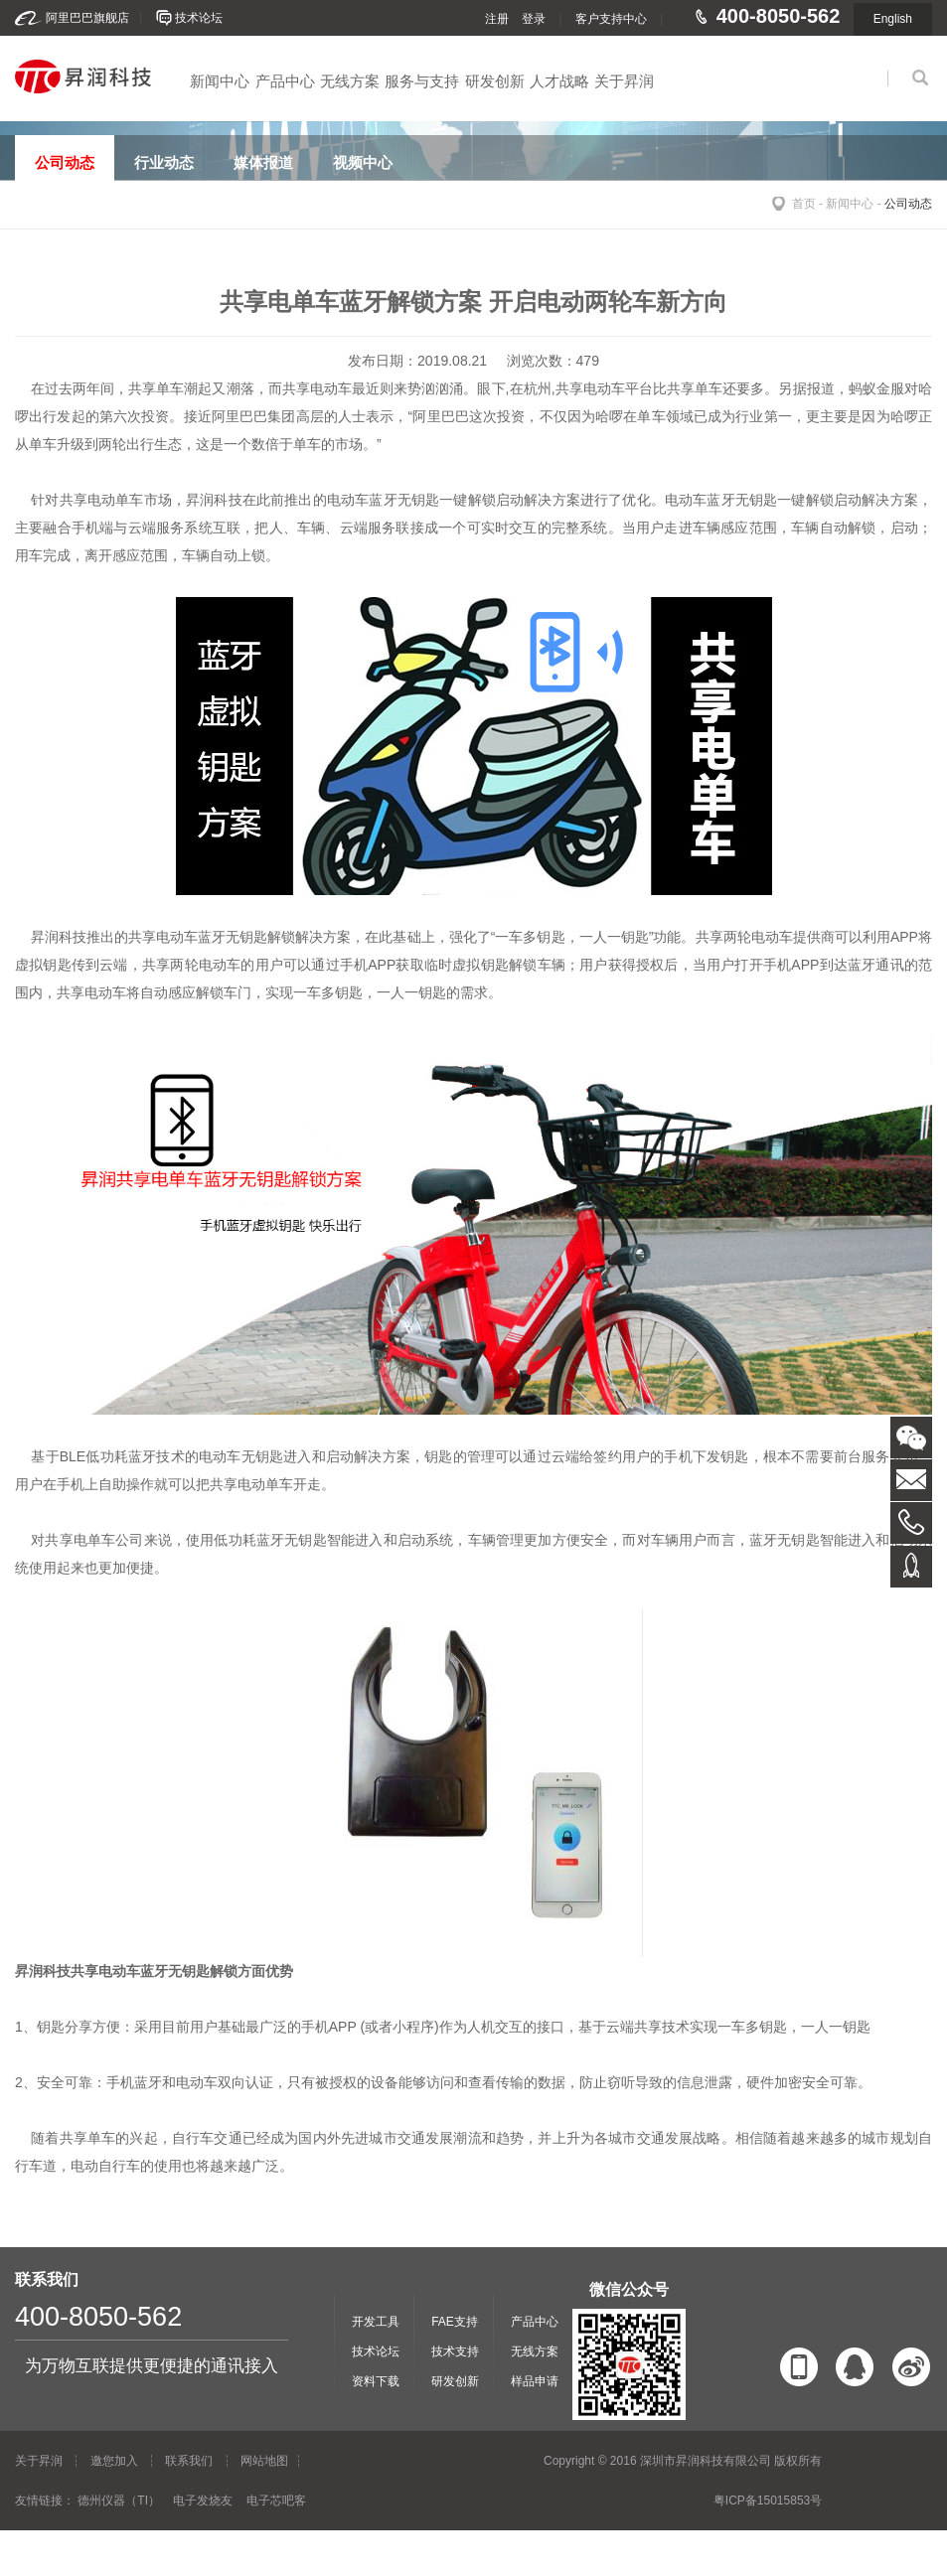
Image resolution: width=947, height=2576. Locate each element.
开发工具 (375, 2322)
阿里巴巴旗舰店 (87, 18)
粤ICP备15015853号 (767, 2500)
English (892, 19)
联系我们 (189, 2461)
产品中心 (285, 81)
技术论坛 (199, 18)
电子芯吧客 (276, 2500)
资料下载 (375, 2381)
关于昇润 (624, 81)
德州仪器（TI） (119, 2500)
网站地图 (264, 2461)
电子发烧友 (203, 2500)
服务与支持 (422, 81)
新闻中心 (219, 81)
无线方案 (350, 81)
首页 (804, 204)
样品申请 (534, 2381)
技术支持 (455, 2351)
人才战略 (559, 81)
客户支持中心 (611, 19)
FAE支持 (454, 2322)
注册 (497, 19)
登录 (534, 19)
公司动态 (908, 204)
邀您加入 (114, 2461)
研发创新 (495, 81)
